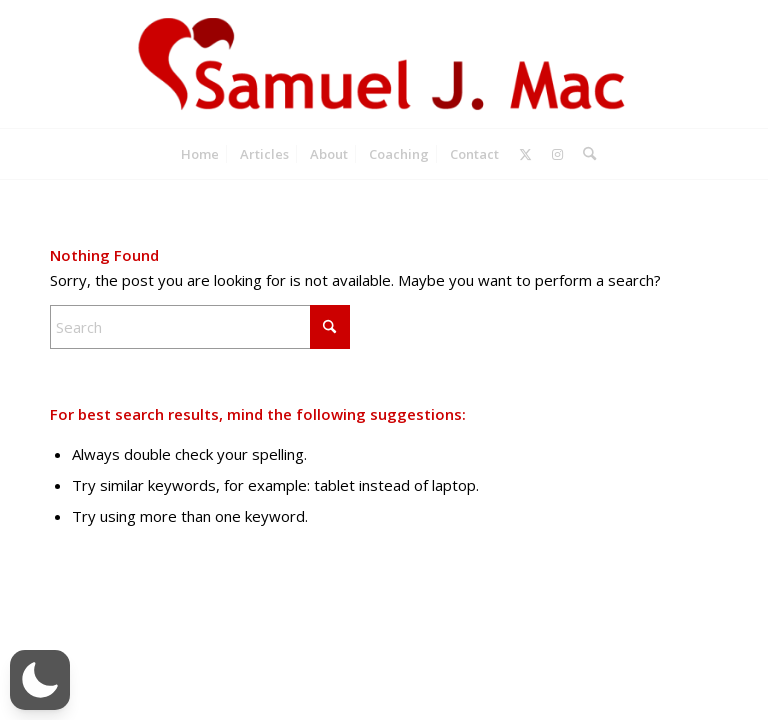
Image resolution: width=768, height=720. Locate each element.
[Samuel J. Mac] (384, 64)
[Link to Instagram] (557, 154)
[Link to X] (525, 154)
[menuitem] (200, 154)
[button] (40, 680)
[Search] (584, 154)
